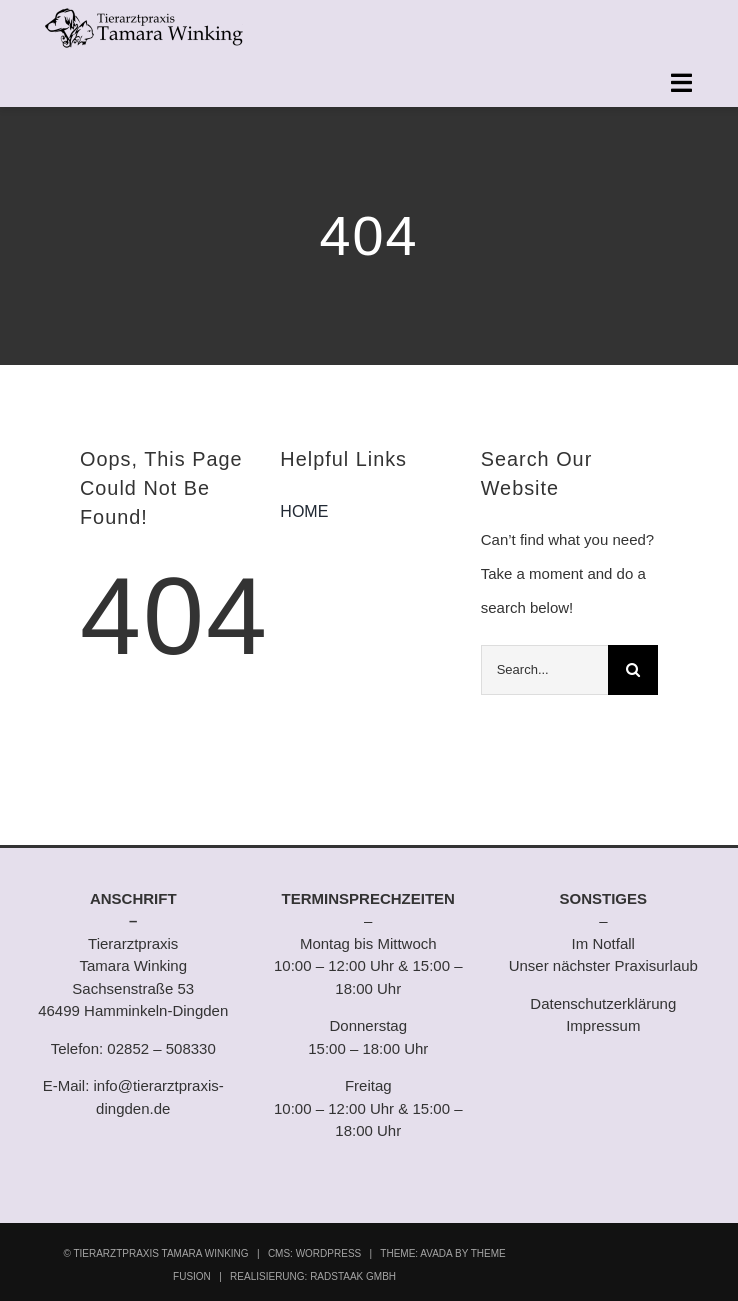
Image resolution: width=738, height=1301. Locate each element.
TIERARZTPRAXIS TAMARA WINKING (160, 1253)
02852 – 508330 (161, 1048)
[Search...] (544, 670)
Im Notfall (603, 943)
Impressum (603, 1025)
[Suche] (633, 670)
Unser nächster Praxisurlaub (603, 965)
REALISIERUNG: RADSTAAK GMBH (313, 1276)
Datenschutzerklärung (603, 1003)
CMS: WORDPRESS (314, 1253)
